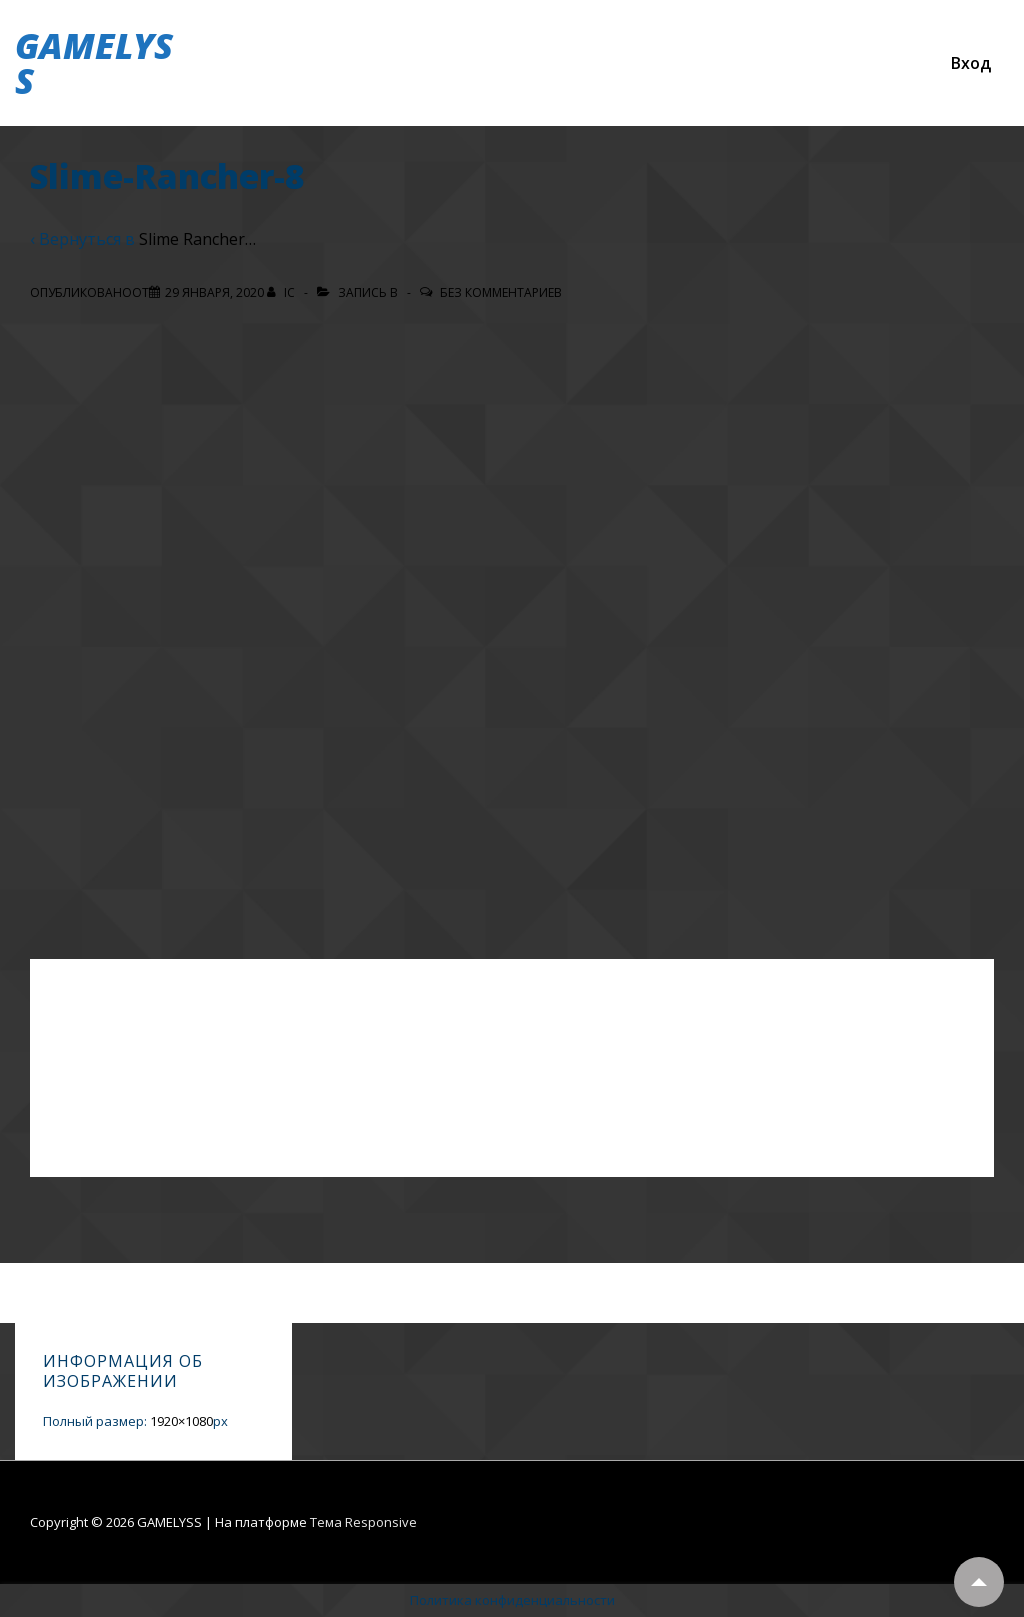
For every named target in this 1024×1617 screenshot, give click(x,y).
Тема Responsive (363, 1522)
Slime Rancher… (197, 239)
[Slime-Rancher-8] (214, 292)
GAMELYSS (94, 63)
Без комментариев (501, 292)
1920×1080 (181, 1421)
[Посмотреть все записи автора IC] (282, 292)
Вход (971, 63)
